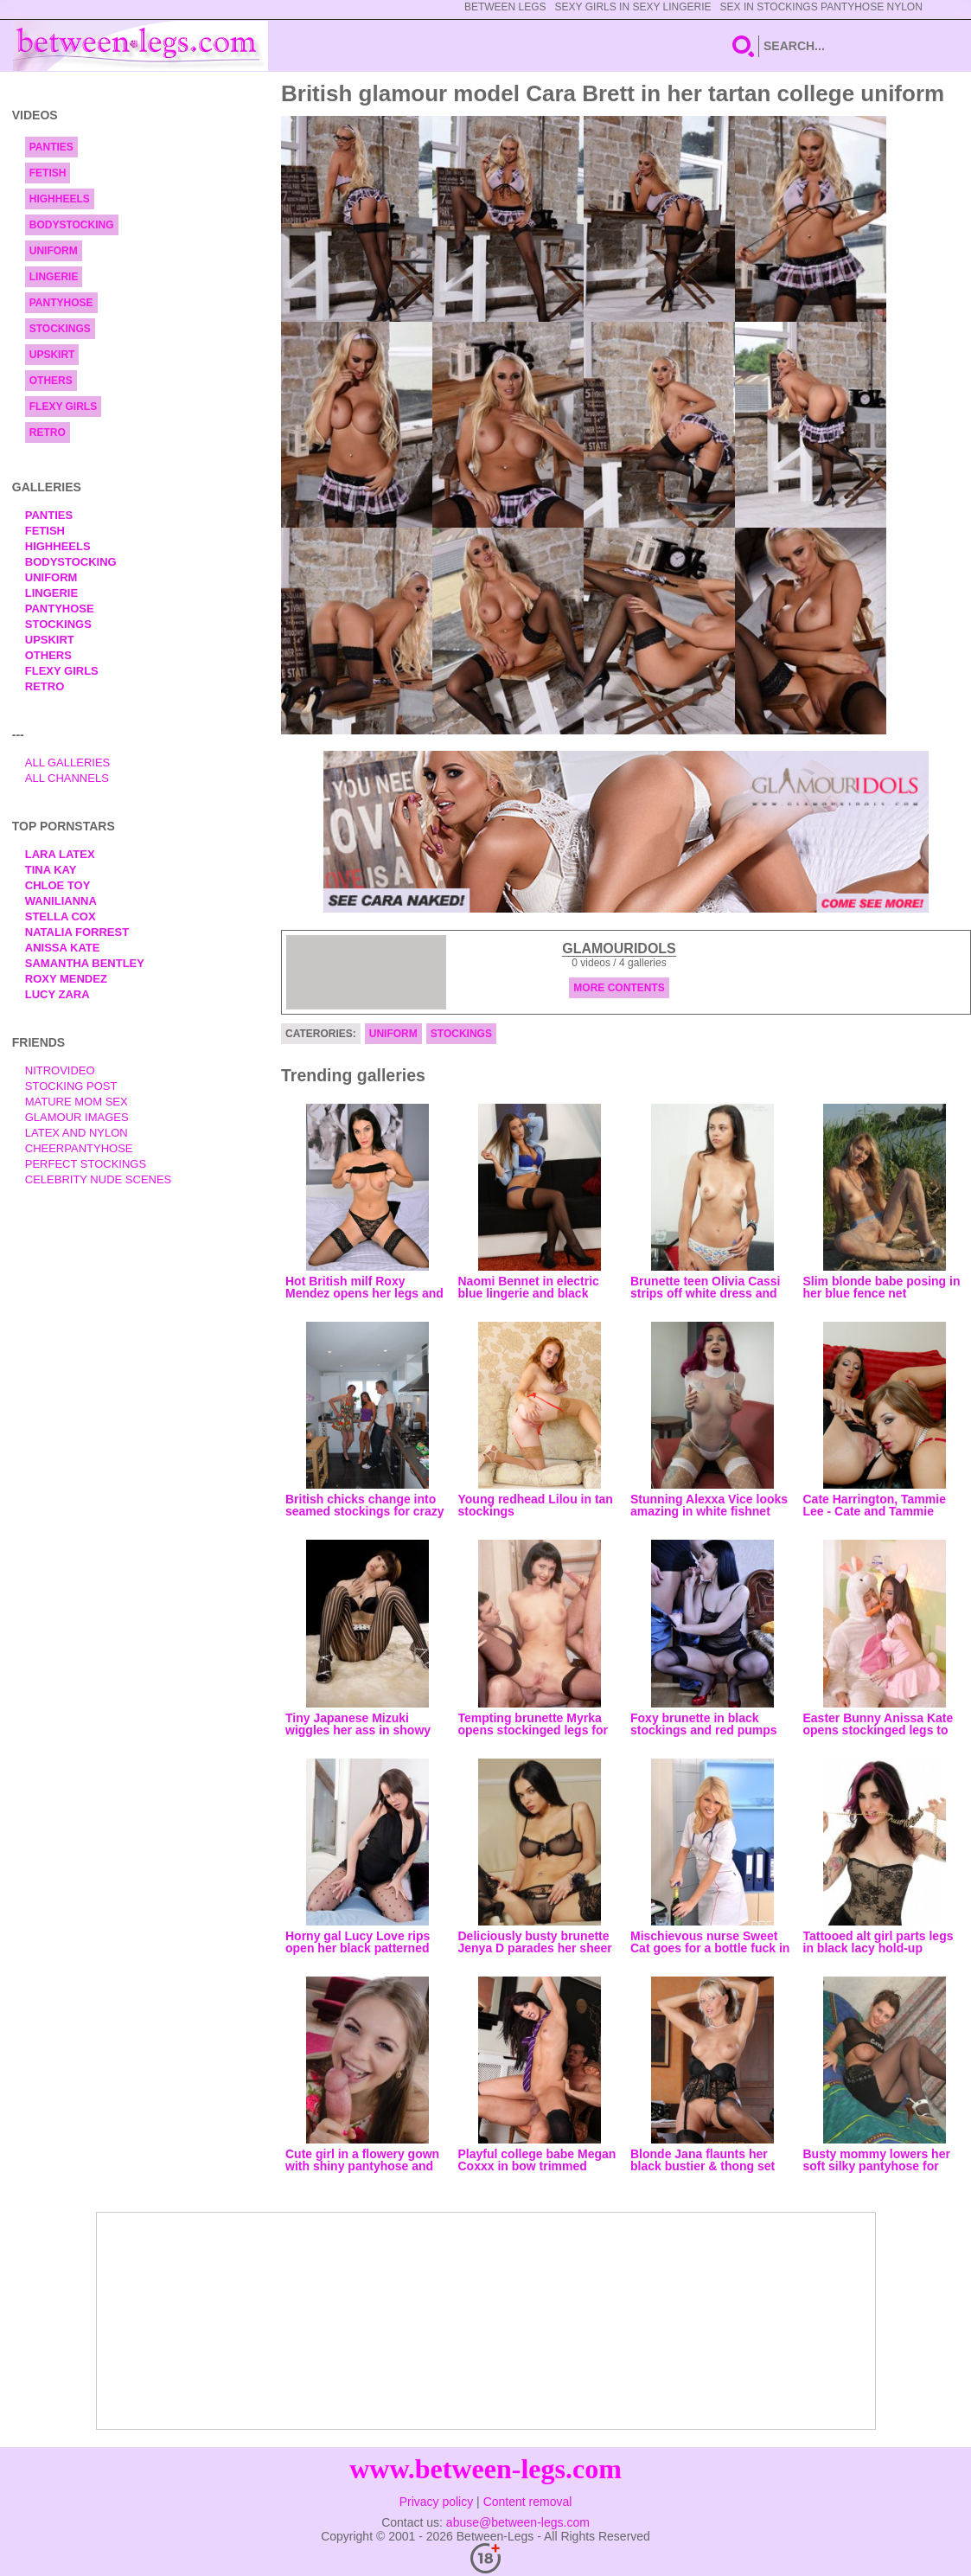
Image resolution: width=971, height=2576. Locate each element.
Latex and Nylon (76, 1132)
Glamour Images (77, 1117)
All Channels (67, 778)
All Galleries (68, 762)
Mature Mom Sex (76, 1101)
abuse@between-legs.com (518, 2522)
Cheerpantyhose (79, 1148)
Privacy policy (436, 2502)
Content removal (527, 2502)
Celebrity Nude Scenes (98, 1179)
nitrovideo (60, 1070)
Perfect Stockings (85, 1163)
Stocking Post (71, 1086)
